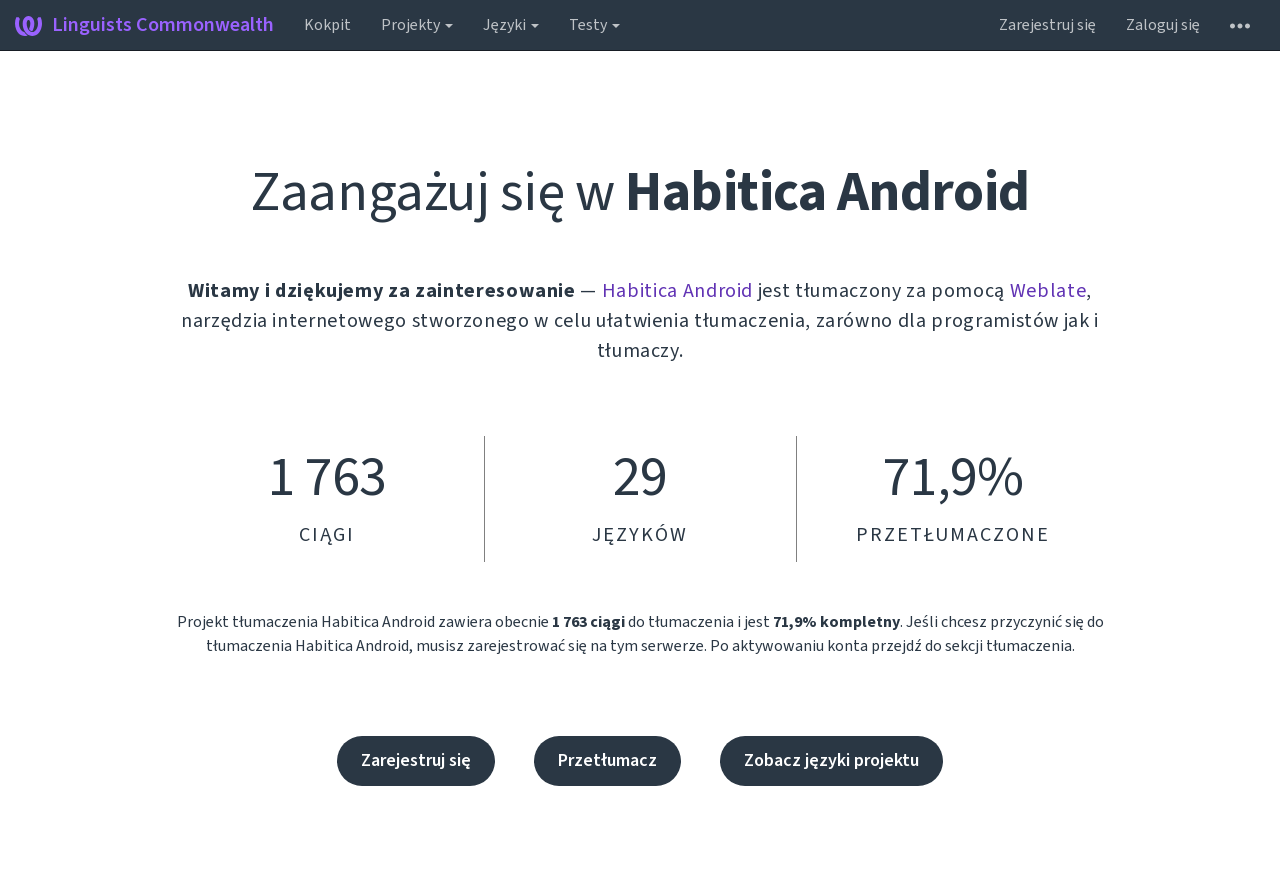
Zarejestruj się (1047, 25)
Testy (594, 25)
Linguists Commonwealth (144, 25)
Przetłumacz (607, 760)
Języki (511, 25)
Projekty (417, 25)
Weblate (1048, 291)
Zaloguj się (1163, 25)
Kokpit (327, 25)
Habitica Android (677, 291)
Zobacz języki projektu (831, 760)
